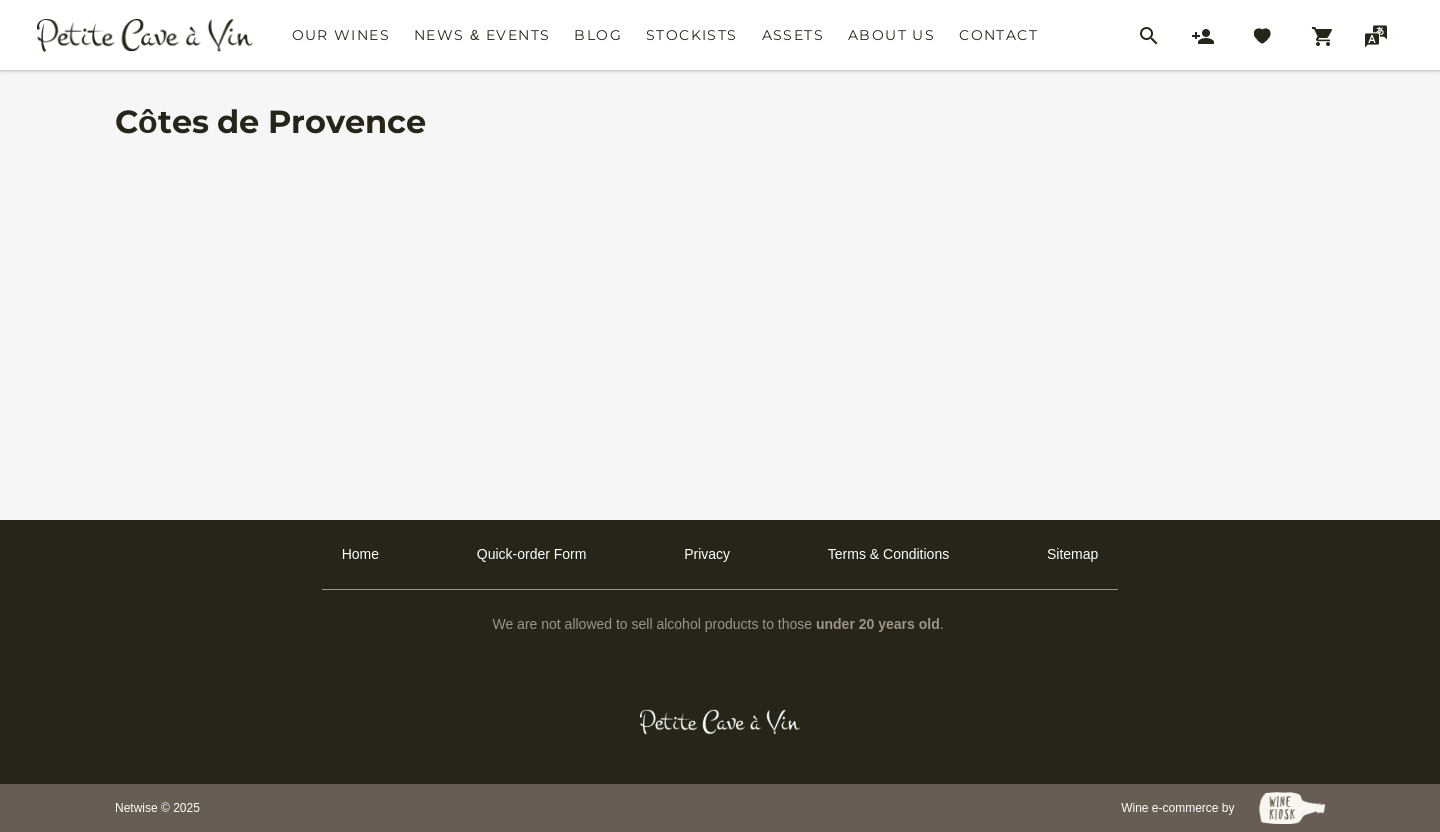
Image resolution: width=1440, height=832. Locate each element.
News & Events (482, 35)
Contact (998, 35)
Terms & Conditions (888, 554)
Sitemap (1072, 554)
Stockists (692, 35)
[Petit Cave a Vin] (720, 722)
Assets (793, 35)
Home (360, 554)
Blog (598, 35)
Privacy (707, 554)
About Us (891, 35)
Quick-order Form (532, 554)
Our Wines (341, 35)
